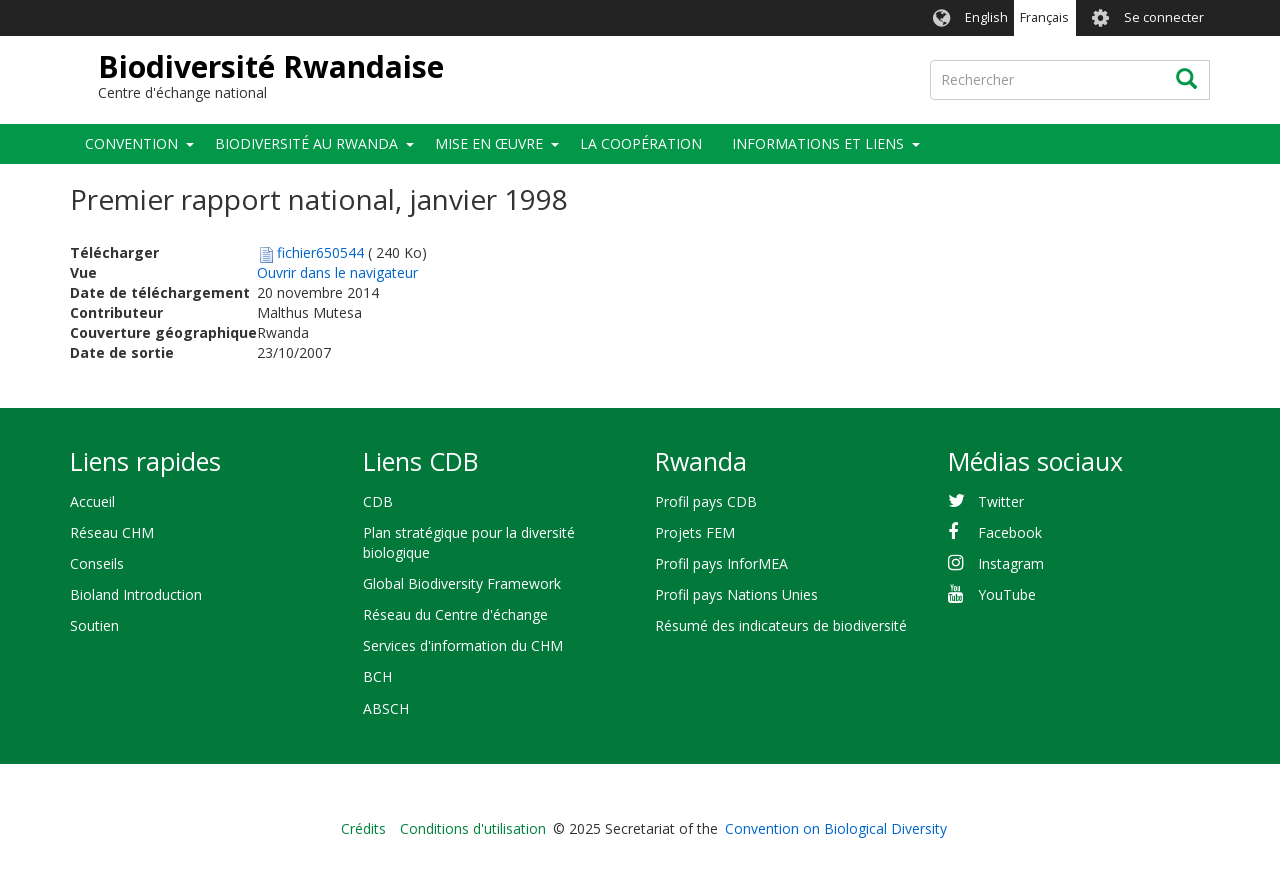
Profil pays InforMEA (721, 563)
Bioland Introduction (136, 594)
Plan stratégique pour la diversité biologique (469, 542)
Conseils (97, 563)
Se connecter (1164, 17)
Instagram (1011, 563)
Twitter (1001, 501)
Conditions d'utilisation (473, 828)
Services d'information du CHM (463, 645)
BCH (377, 676)
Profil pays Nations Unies (736, 594)
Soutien (94, 625)
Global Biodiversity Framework (462, 583)
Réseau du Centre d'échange (455, 614)
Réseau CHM (112, 532)
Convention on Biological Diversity (836, 828)
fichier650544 (320, 252)
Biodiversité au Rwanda (306, 143)
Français (1044, 17)
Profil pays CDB (706, 501)
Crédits (363, 828)
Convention (131, 143)
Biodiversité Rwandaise (271, 66)
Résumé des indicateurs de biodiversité (781, 625)
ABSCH (386, 708)
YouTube (1007, 594)
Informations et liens (818, 143)
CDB (378, 501)
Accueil (92, 501)
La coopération (641, 143)
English (986, 17)
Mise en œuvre (489, 143)
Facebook (1010, 532)
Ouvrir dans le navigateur (337, 272)
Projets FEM (695, 532)
